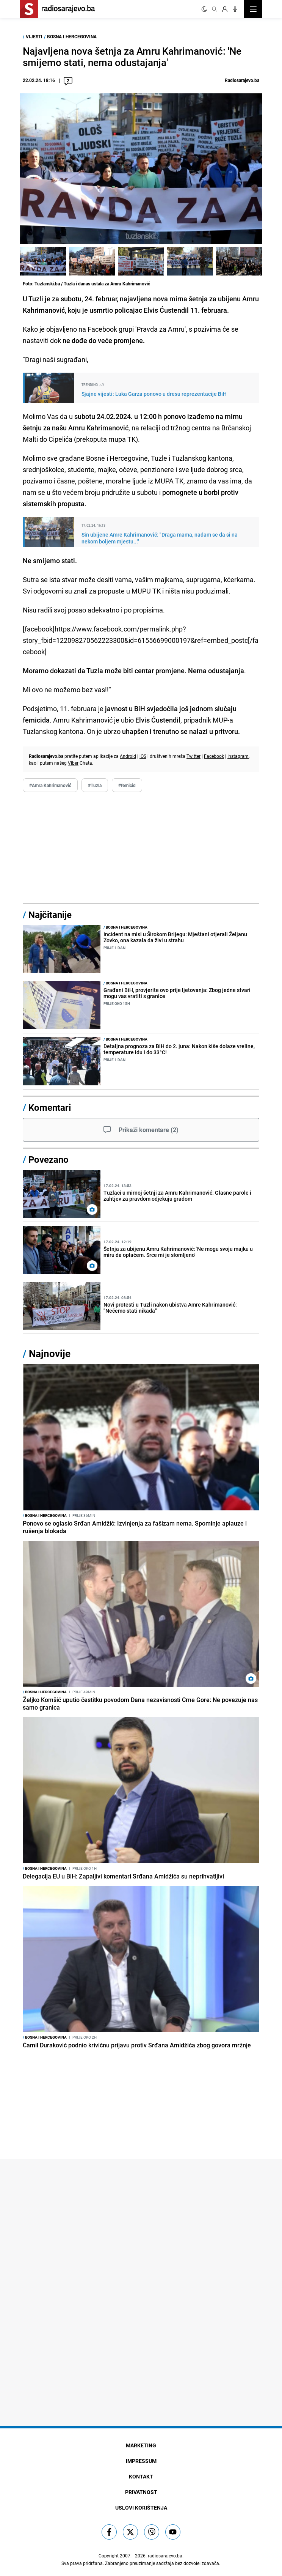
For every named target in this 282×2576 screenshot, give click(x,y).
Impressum (141, 2460)
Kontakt (141, 2476)
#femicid (127, 785)
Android (128, 756)
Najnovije (49, 1353)
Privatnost (141, 2492)
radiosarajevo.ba (165, 2555)
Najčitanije (50, 915)
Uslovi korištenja (141, 2507)
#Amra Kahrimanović (50, 785)
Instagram (238, 756)
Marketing (141, 2445)
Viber (73, 763)
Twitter (193, 756)
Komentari (49, 1107)
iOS (142, 756)
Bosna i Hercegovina (72, 36)
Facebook (214, 756)
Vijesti (34, 36)
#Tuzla (95, 785)
